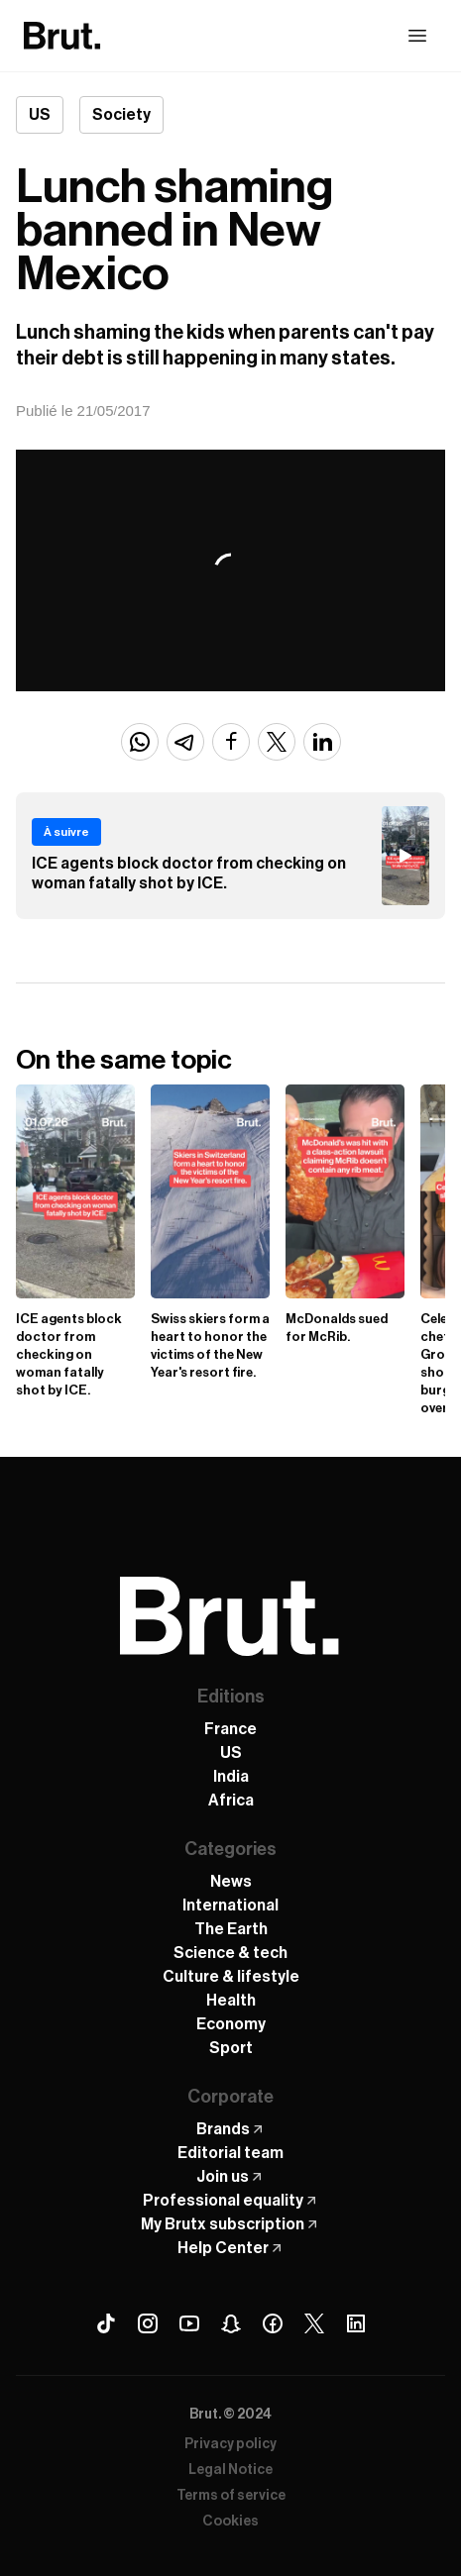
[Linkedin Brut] (356, 2323)
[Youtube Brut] (189, 2323)
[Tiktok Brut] (106, 2323)
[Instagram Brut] (148, 2323)
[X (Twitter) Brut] (314, 2323)
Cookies (230, 2521)
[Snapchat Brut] (231, 2323)
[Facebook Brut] (272, 2323)
